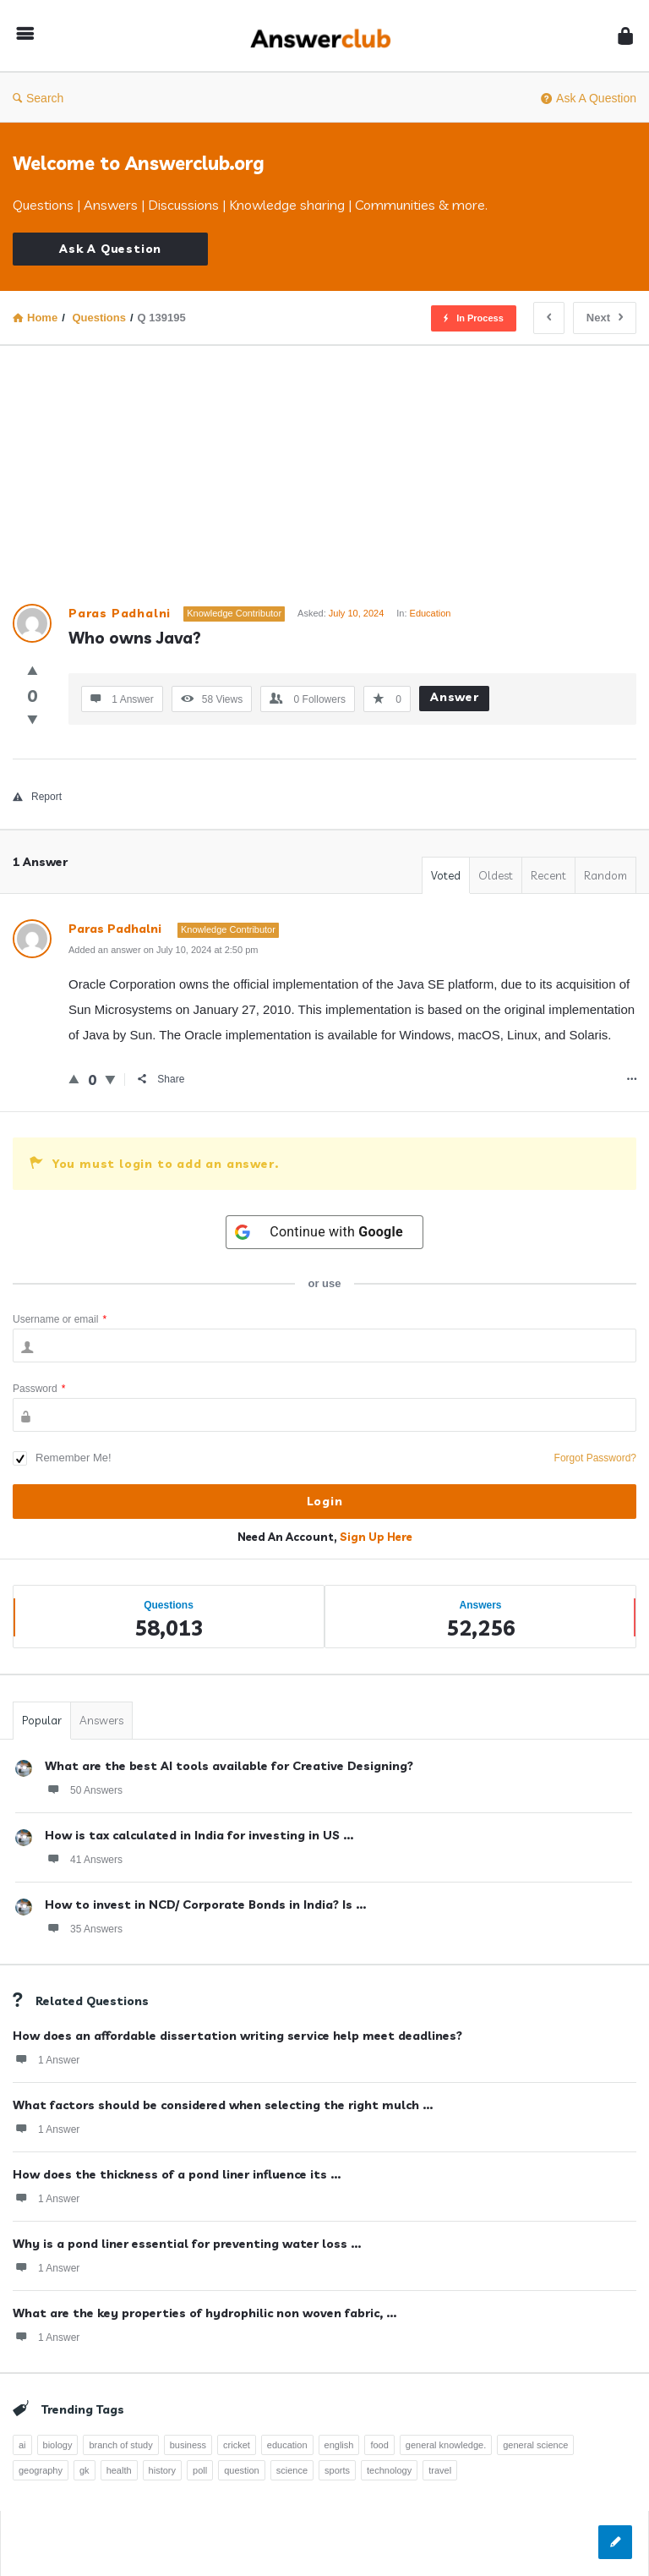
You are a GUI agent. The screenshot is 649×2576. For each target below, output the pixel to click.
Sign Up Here (376, 1536)
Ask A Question (588, 98)
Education (430, 613)
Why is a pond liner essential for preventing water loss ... (187, 2243)
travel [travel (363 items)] (439, 2470)
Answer (454, 696)
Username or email (59, 1319)
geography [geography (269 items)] (41, 2470)
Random (605, 875)
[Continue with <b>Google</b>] (324, 1232)
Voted (446, 875)
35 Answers (84, 1928)
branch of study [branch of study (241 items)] (120, 2445)
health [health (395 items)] (119, 2470)
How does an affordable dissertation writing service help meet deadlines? (237, 2035)
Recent (548, 875)
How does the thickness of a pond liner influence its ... (177, 2174)
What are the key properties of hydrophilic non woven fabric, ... (204, 2313)
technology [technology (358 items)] (389, 2470)
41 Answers (84, 1859)
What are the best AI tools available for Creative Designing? (229, 1765)
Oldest (495, 875)
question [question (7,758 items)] (241, 2470)
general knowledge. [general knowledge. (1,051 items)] (446, 2445)
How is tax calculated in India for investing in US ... (199, 1835)
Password (39, 1389)
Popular (42, 1720)
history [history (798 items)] (162, 2470)
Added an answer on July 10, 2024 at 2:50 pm (163, 950)
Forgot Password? (595, 1458)
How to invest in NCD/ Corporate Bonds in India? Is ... (205, 1904)
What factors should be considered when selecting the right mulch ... (223, 2105)
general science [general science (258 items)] (535, 2445)
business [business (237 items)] (188, 2445)
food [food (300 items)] (379, 2445)
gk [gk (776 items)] (84, 2470)
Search (38, 98)
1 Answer (46, 2059)
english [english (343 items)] (339, 2445)
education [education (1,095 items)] (287, 2445)
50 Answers (84, 1789)
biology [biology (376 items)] (58, 2445)
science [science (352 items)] (292, 2470)
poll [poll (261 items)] (200, 2470)
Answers (101, 1720)
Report (37, 797)
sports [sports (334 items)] (337, 2470)
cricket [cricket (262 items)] (236, 2445)
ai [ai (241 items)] (22, 2445)
